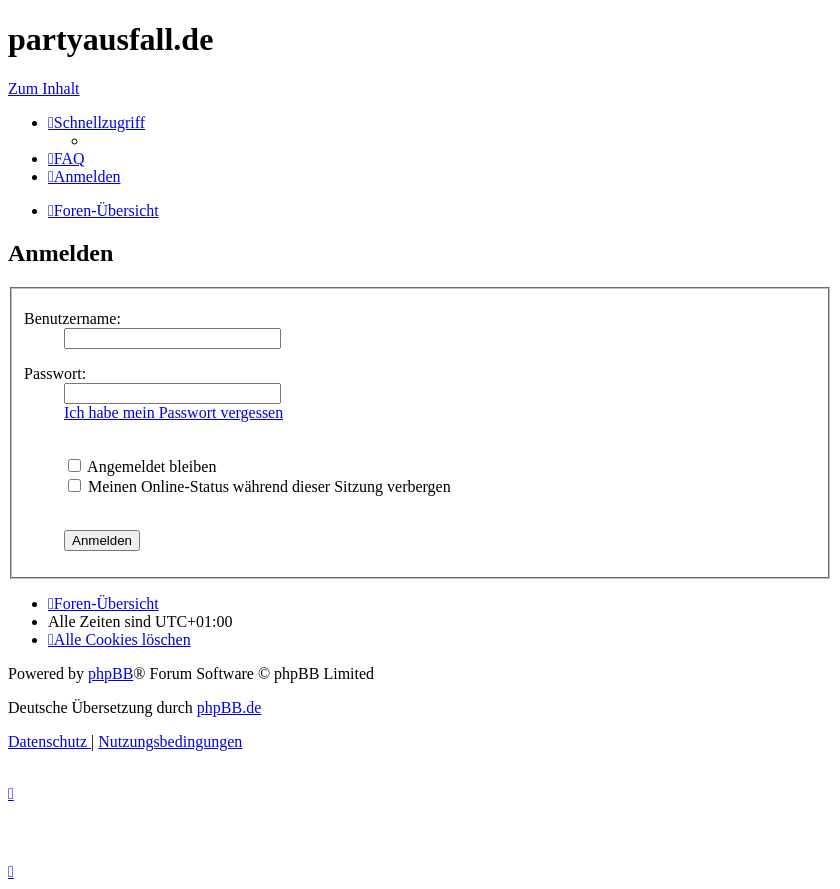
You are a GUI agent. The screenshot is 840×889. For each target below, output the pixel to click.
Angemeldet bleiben (142, 466)
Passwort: (55, 373)
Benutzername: (72, 318)
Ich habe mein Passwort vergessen (173, 412)
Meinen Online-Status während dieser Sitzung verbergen (259, 486)
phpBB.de (229, 707)
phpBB (110, 673)
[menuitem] (66, 158)
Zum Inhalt (44, 88)
